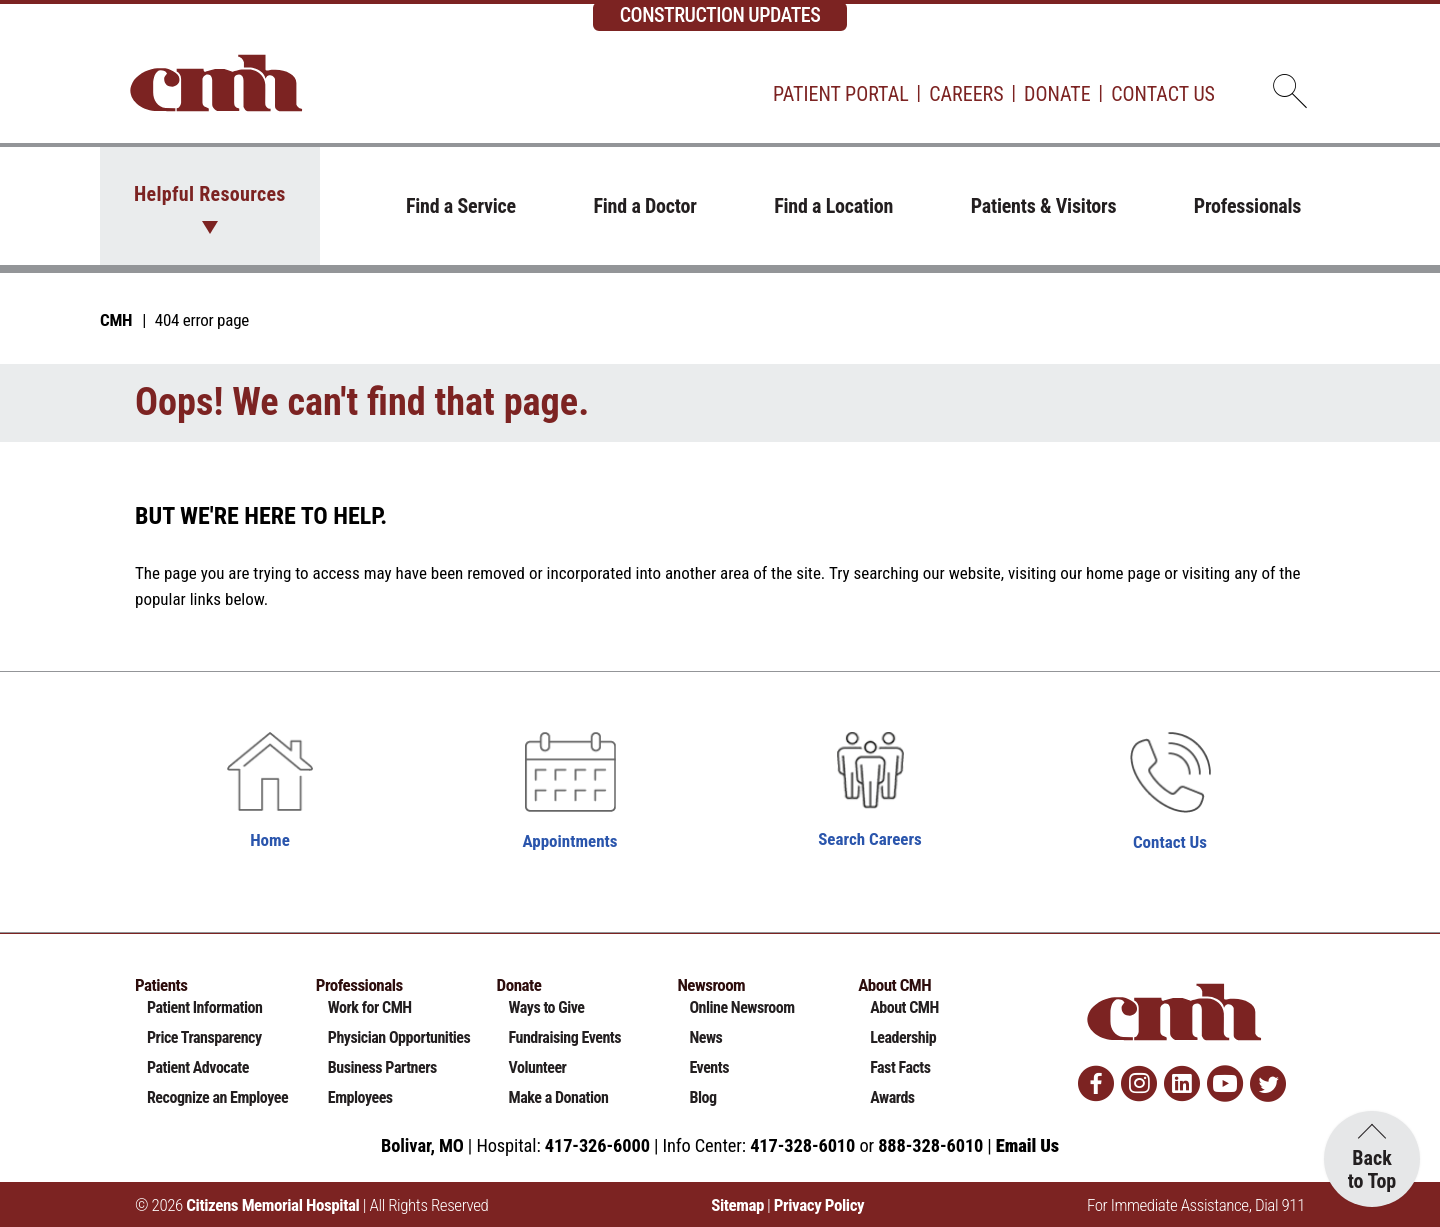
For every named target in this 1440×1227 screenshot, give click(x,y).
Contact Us (1163, 94)
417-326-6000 (597, 1145)
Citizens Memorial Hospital (272, 1205)
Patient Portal (841, 94)
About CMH (904, 1007)
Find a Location (833, 206)
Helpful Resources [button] (210, 194)
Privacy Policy (819, 1205)
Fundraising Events (565, 1037)
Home (270, 840)
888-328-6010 (930, 1145)
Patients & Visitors (1044, 206)
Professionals (1247, 206)
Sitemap (737, 1205)
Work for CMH (370, 1007)
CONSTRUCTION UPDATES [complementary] (720, 15)
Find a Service (461, 206)
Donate (1057, 94)
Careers (966, 94)
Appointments (570, 841)
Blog (702, 1097)
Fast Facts (900, 1067)
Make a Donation (559, 1097)
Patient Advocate (198, 1067)
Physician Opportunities (399, 1037)
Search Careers (870, 839)
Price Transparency (204, 1037)
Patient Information (204, 1007)
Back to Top (1372, 1169)
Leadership (903, 1037)
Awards (892, 1097)
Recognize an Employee (217, 1097)
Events (709, 1067)
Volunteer (538, 1067)
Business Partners (382, 1067)
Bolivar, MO (422, 1145)
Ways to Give (547, 1007)
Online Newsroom (741, 1007)
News (705, 1037)
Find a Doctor (644, 206)
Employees (360, 1097)
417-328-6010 (802, 1145)
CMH (116, 320)
